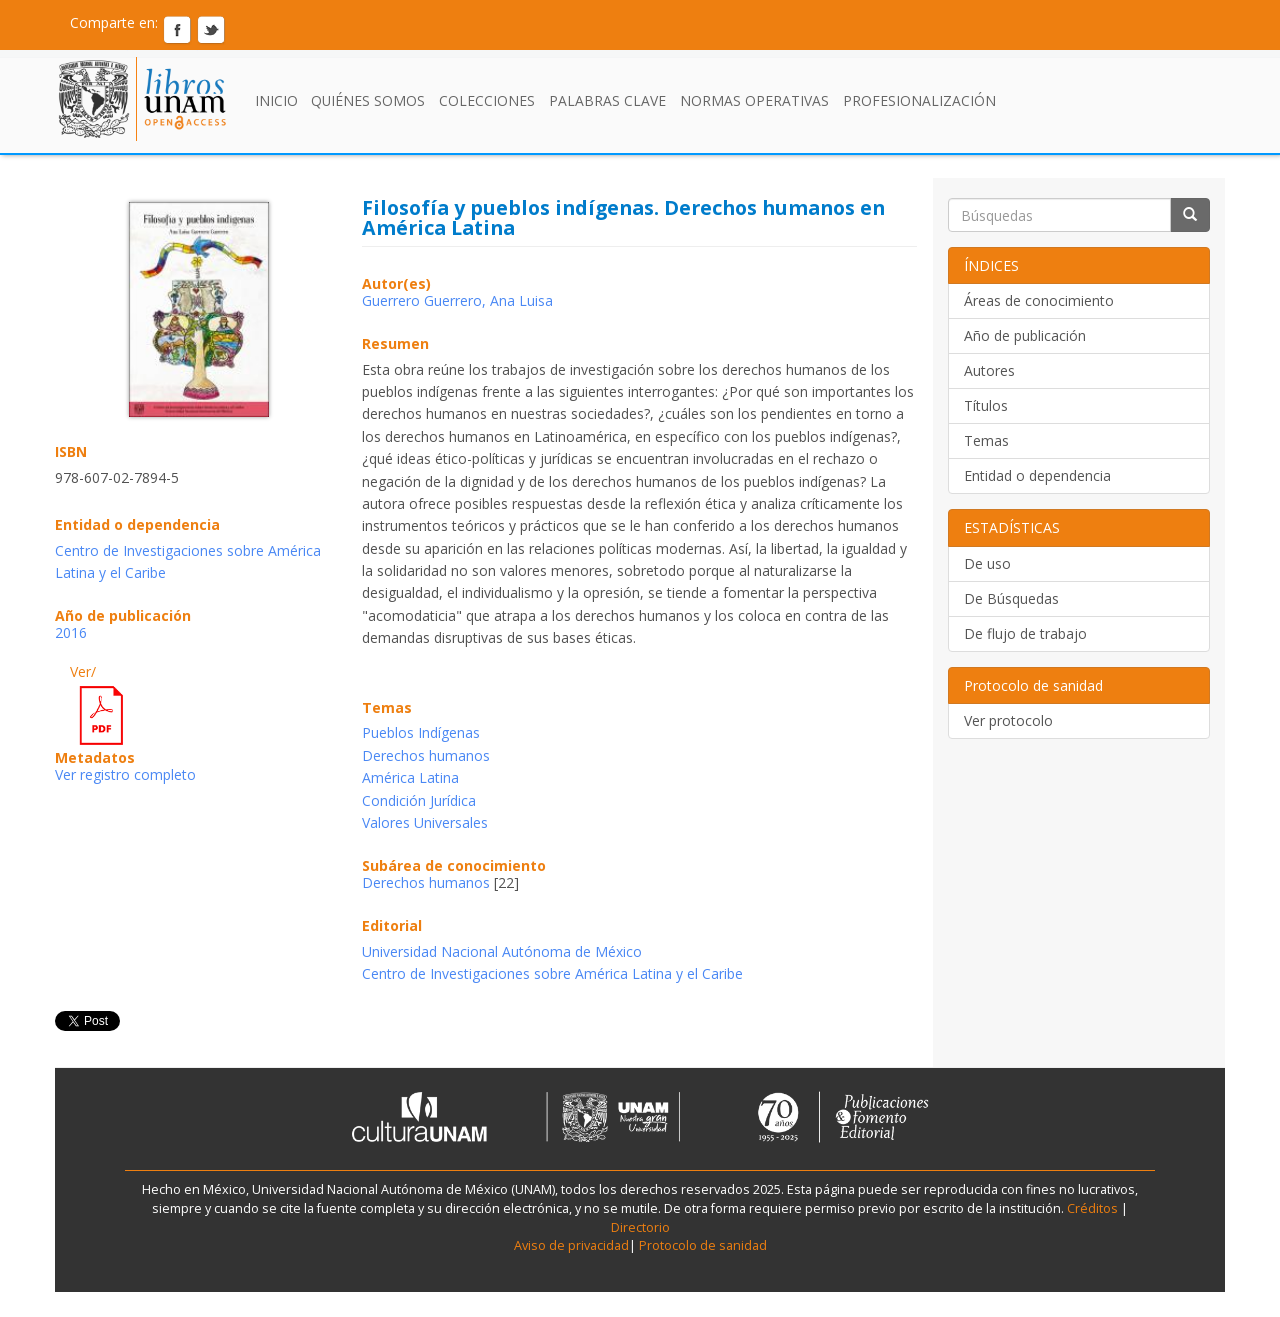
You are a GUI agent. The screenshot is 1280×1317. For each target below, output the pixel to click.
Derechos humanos (426, 755)
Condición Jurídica (419, 800)
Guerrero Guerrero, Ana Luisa (457, 300)
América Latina (410, 777)
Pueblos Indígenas (421, 732)
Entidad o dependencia (1037, 475)
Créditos (1092, 1208)
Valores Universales (425, 822)
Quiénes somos (368, 100)
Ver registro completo (125, 774)
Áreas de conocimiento (1039, 300)
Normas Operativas (754, 100)
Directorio (640, 1227)
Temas (986, 440)
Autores (989, 370)
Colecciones (487, 100)
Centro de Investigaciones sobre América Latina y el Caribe (552, 973)
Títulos (986, 405)
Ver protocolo (1008, 720)
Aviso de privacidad (571, 1245)
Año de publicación (1025, 335)
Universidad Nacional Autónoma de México (502, 951)
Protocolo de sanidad (703, 1245)
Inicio (276, 100)
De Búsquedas (1011, 598)
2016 (71, 632)
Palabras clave (607, 100)
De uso (987, 563)
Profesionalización (919, 100)
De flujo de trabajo (1025, 633)
